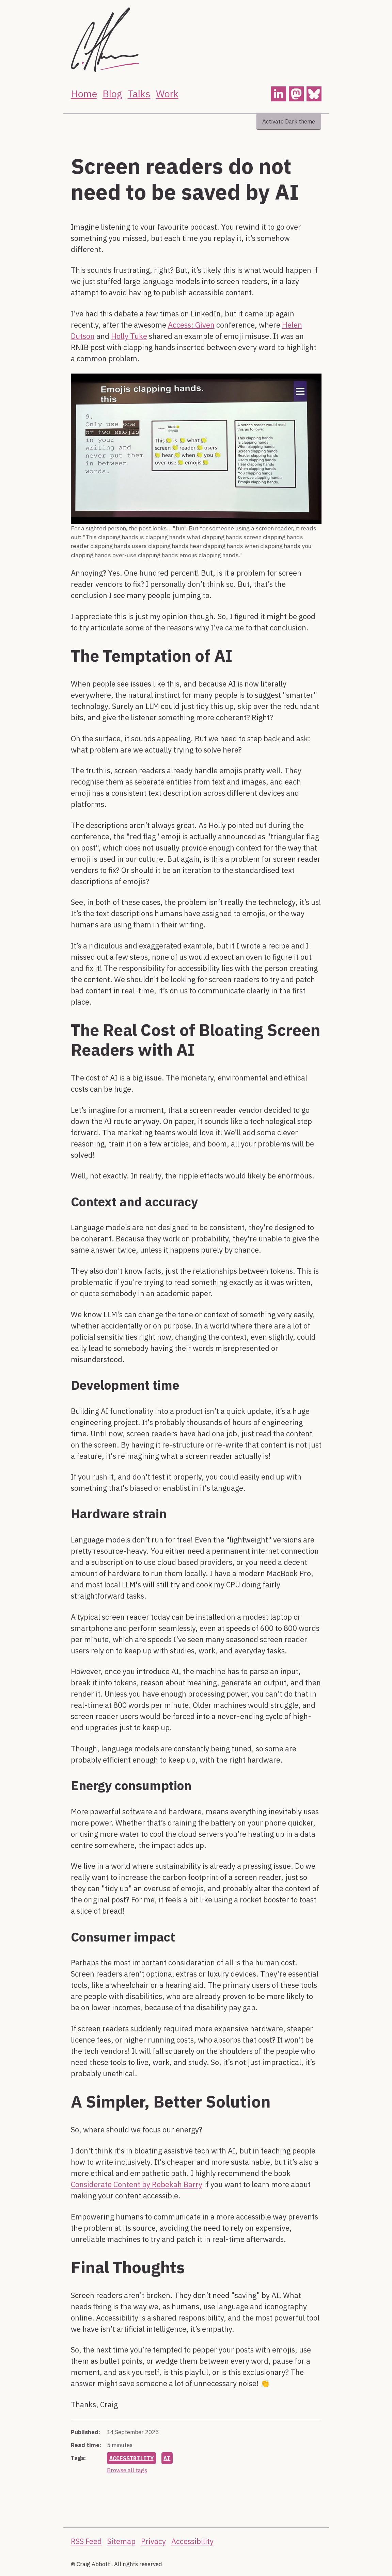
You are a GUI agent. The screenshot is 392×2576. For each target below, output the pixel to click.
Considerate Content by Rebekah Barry (136, 2184)
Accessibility (192, 2541)
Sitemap (121, 2541)
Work (167, 93)
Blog (112, 93)
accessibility (132, 2458)
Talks (139, 93)
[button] (278, 93)
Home (84, 93)
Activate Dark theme (288, 121)
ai (168, 2458)
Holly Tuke (129, 336)
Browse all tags (127, 2470)
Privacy (153, 2541)
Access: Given (191, 325)
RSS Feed (86, 2541)
